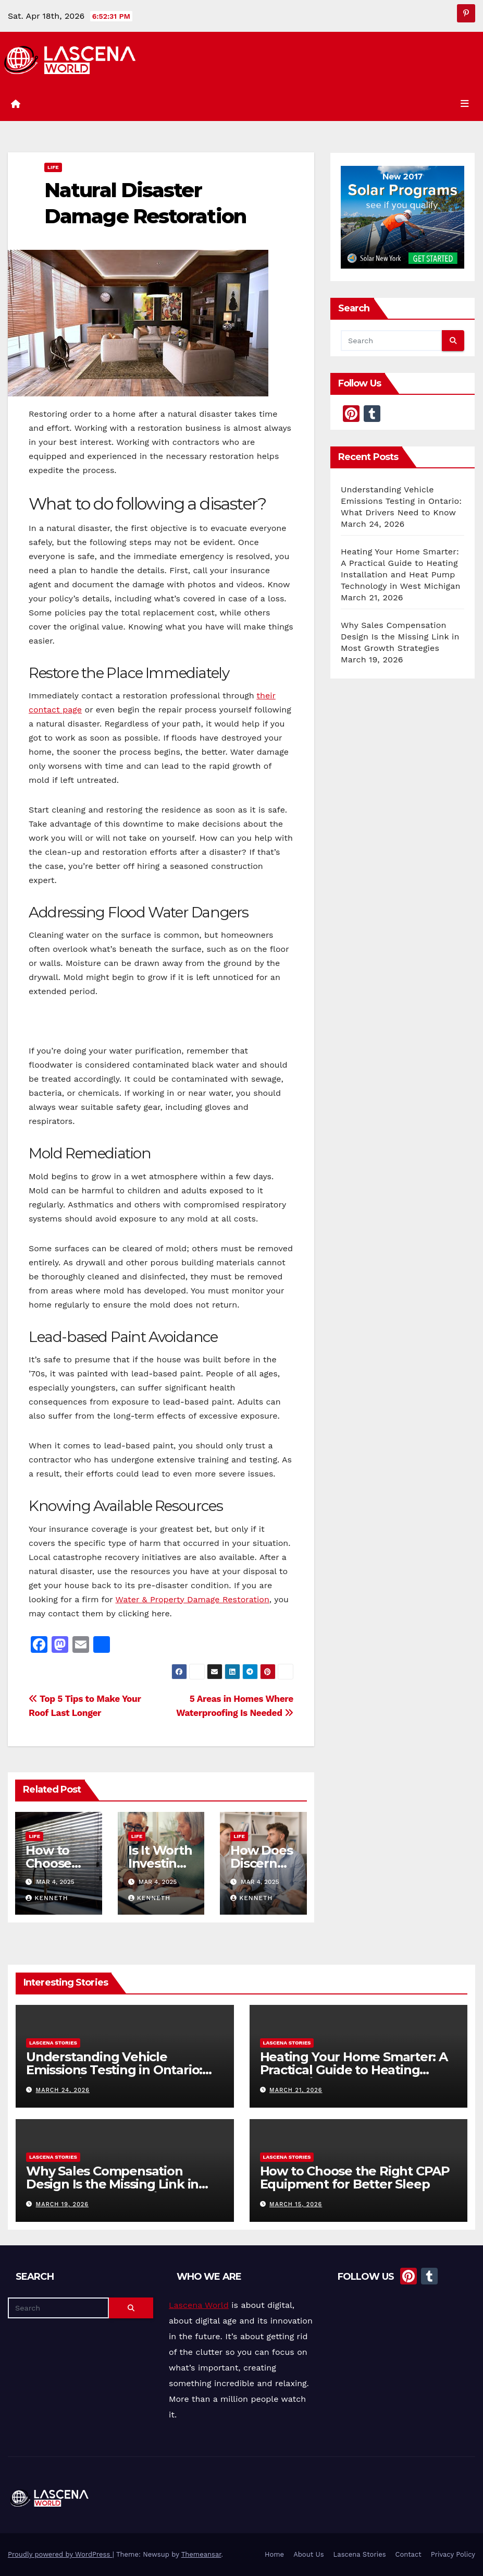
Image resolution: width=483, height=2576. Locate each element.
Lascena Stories (53, 2043)
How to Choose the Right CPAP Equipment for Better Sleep (355, 2177)
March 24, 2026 (63, 2090)
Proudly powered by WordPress (60, 2554)
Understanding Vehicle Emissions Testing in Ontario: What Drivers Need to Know (401, 501)
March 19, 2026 (62, 2204)
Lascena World (199, 2305)
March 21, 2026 (295, 2090)
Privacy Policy (453, 2554)
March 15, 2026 (295, 2204)
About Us (308, 2554)
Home (274, 2554)
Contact (408, 2554)
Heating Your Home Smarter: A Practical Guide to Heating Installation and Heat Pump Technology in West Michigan (354, 2076)
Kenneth (47, 1898)
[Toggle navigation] (464, 104)
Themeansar (201, 2554)
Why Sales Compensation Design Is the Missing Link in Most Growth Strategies (400, 636)
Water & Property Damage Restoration (192, 1599)
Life (53, 167)
